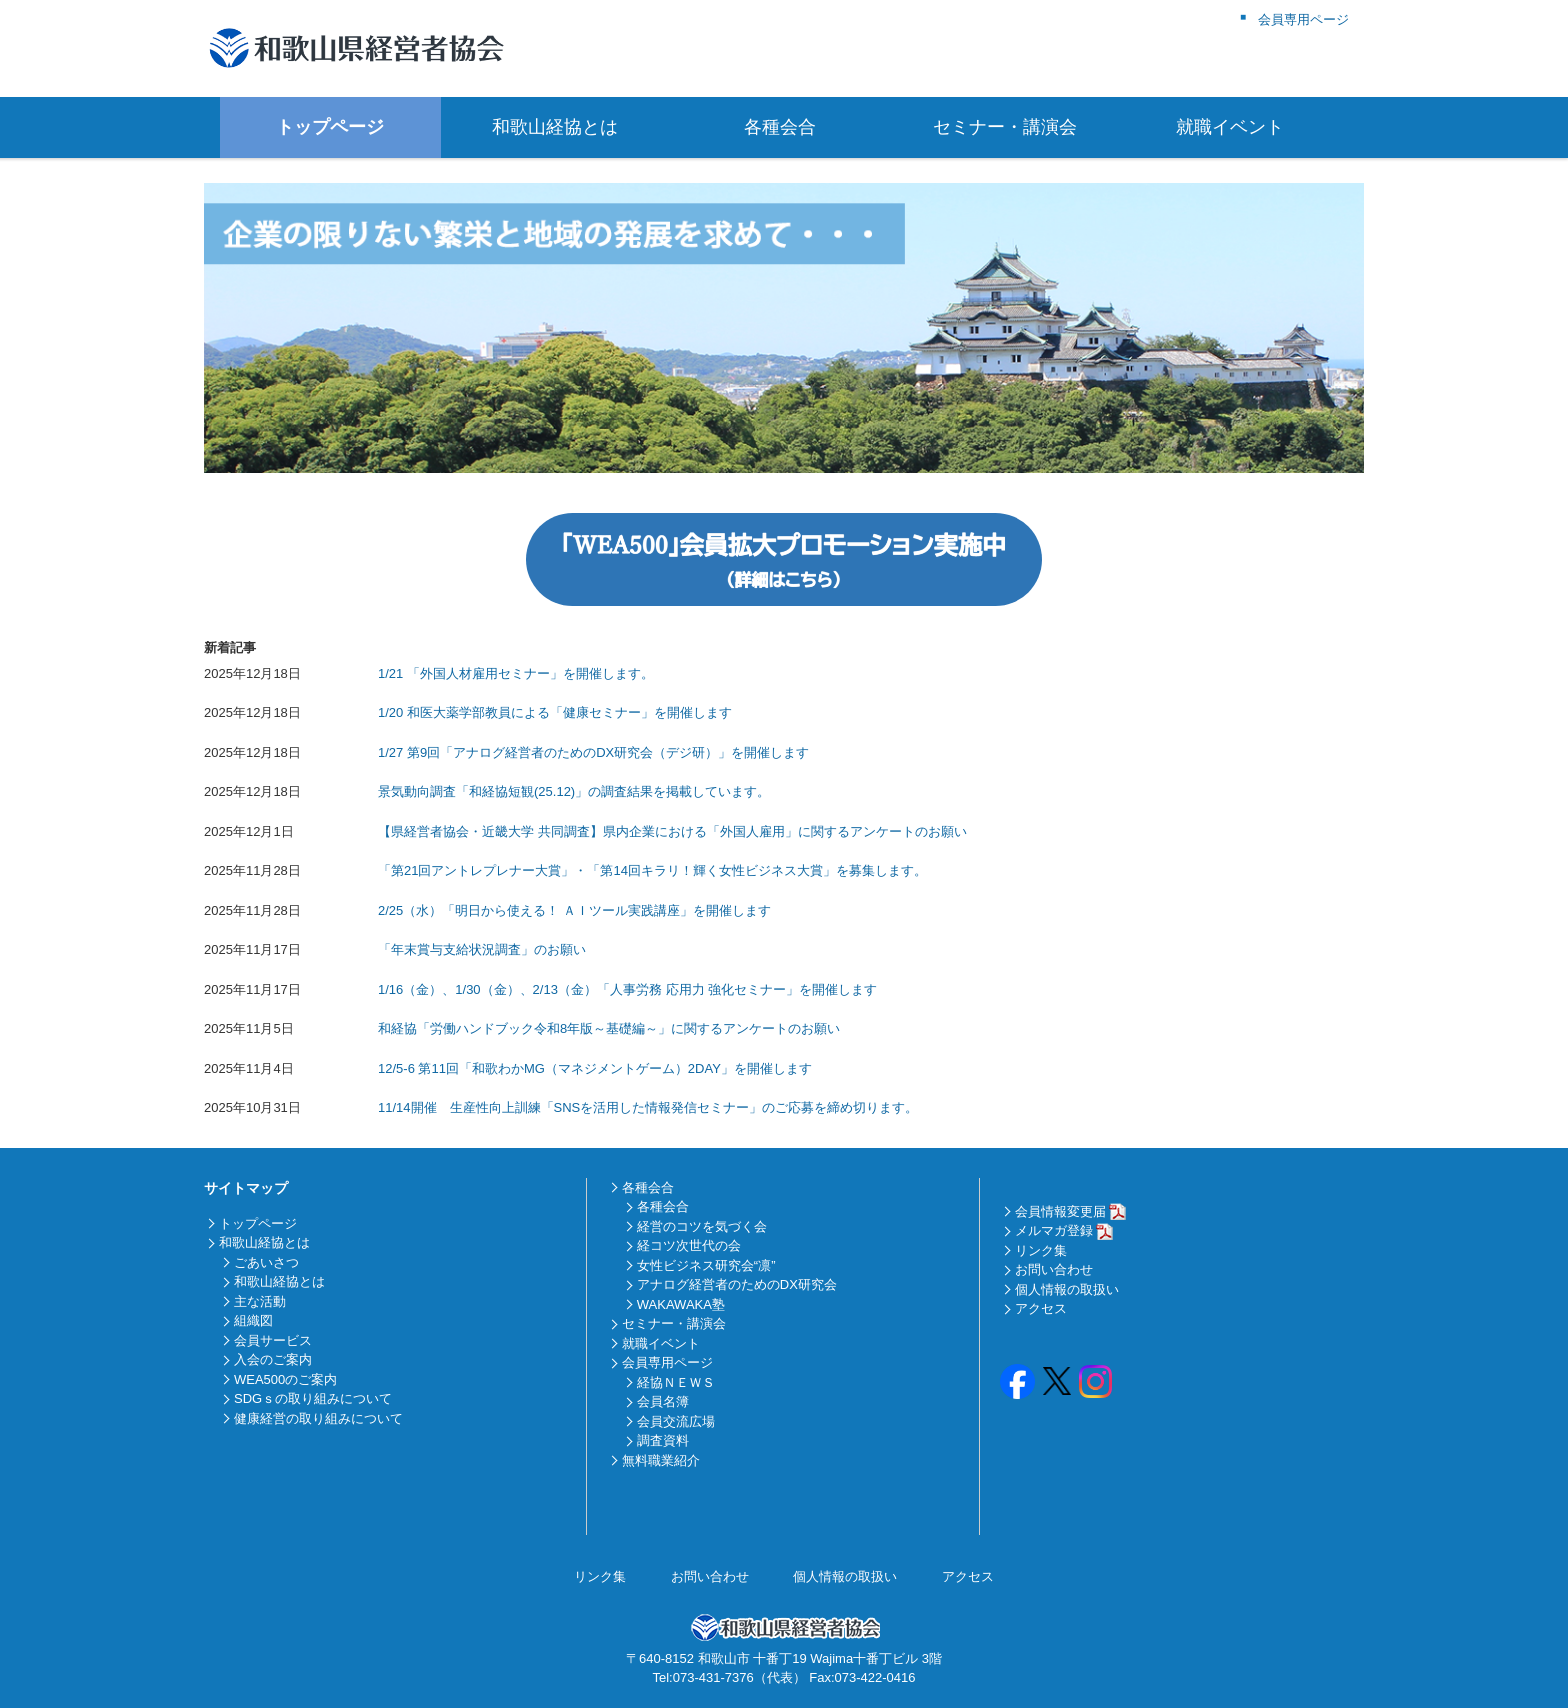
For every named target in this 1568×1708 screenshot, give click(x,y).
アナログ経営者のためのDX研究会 (737, 1284)
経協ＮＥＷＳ (676, 1382)
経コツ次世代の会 (689, 1245)
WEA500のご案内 (285, 1379)
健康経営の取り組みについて (318, 1418)
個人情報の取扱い (1067, 1289)
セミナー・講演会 (1009, 127)
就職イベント (1234, 127)
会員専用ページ (667, 1362)
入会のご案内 (273, 1359)
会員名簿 (663, 1401)
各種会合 (784, 127)
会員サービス (273, 1340)
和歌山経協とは (559, 127)
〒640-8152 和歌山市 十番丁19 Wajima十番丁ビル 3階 (784, 1658)
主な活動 (260, 1301)
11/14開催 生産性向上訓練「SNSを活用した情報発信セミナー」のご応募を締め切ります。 (648, 1107)
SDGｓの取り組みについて (313, 1398)
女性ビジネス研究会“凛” (706, 1265)
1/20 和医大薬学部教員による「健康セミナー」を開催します (555, 712)
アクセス (1041, 1308)
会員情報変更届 (1060, 1211)
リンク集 (1041, 1250)
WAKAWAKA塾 (681, 1304)
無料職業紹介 (661, 1460)
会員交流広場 (676, 1421)
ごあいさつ (266, 1262)
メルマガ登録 (1054, 1230)
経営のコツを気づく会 (702, 1226)
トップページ (334, 127)
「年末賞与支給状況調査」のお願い (482, 949)
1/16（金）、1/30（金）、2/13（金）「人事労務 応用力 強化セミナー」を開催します (627, 989)
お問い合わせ (1054, 1269)
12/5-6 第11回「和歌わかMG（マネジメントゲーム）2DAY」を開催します (595, 1068)
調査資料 (663, 1440)
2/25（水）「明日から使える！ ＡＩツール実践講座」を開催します (574, 910)
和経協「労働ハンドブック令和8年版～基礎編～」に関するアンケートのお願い (609, 1028)
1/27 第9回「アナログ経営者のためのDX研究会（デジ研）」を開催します (593, 752)
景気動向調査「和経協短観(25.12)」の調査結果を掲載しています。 (574, 791)
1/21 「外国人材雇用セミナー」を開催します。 (516, 673)
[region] (784, 328)
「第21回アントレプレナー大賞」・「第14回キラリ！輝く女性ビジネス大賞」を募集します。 (652, 870)
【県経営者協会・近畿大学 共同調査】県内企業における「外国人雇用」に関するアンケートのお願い (672, 831)
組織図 (253, 1320)
